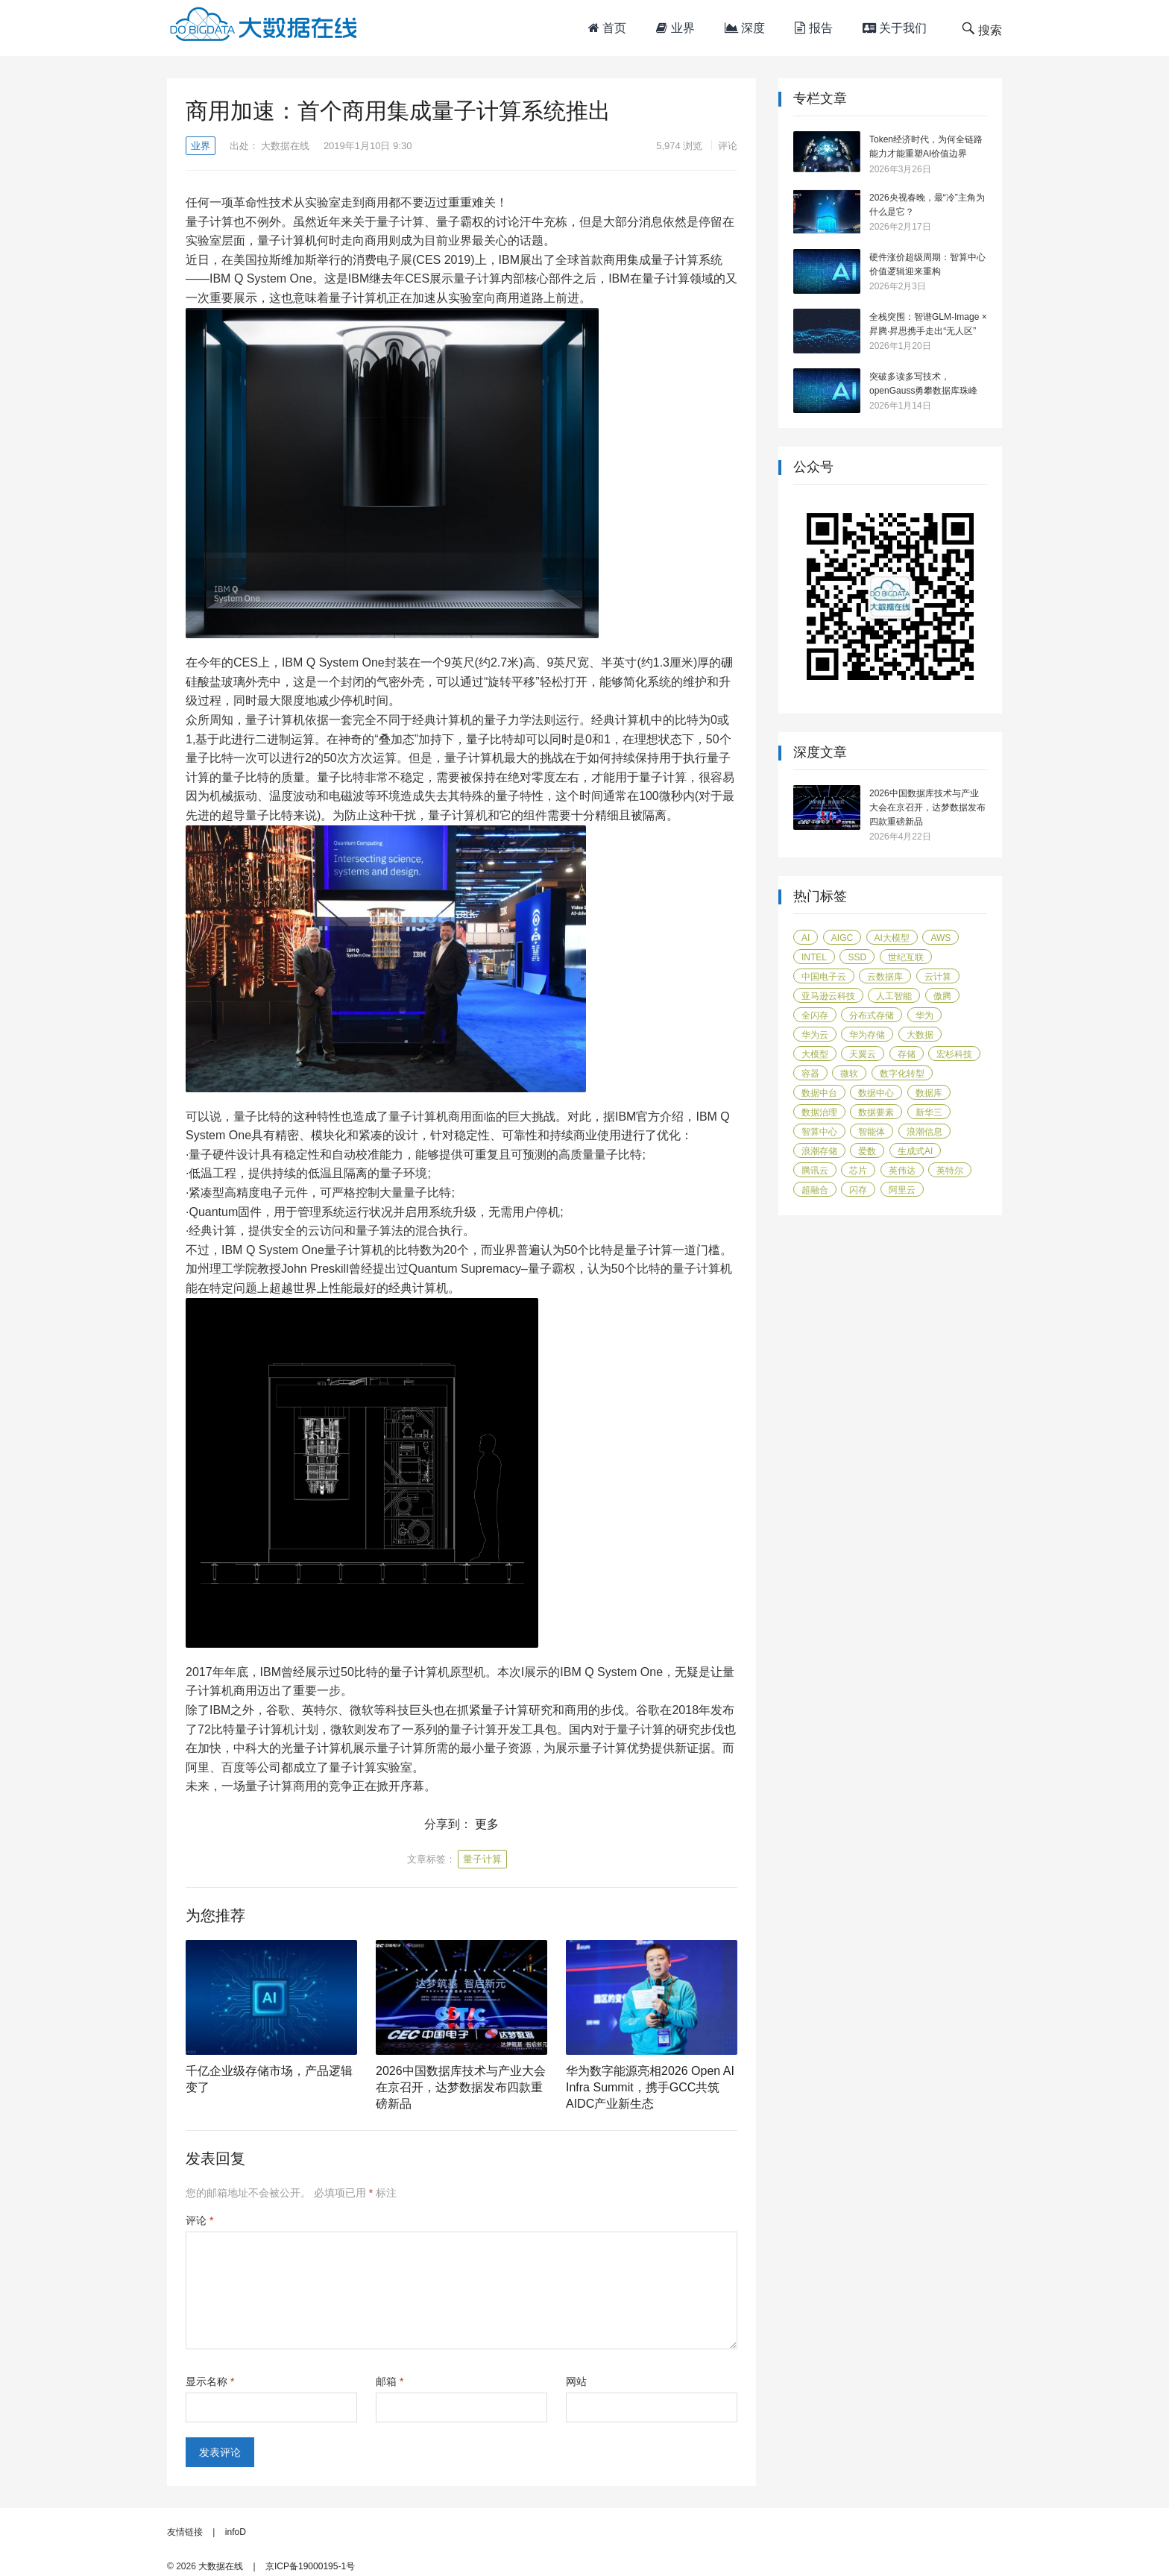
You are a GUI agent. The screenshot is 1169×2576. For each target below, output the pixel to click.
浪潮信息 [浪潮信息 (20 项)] (924, 1132)
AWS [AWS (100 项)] (940, 938)
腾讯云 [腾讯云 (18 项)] (814, 1170)
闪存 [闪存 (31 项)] (858, 1190)
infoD (235, 2532)
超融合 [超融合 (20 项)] (814, 1190)
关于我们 (895, 28)
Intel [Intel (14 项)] (814, 957)
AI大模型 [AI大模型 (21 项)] (892, 938)
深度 (745, 28)
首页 (607, 28)
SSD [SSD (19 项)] (857, 957)
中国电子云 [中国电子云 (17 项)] (823, 976)
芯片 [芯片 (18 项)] (858, 1170)
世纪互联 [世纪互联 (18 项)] (906, 957)
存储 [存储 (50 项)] (907, 1054)
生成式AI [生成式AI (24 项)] (915, 1151)
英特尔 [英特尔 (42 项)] (949, 1170)
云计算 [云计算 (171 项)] (937, 976)
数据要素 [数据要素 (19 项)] (876, 1112)
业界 (675, 28)
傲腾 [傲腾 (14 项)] (942, 996)
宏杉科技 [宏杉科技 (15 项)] (954, 1054)
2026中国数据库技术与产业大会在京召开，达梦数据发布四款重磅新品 (461, 2087)
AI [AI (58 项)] (805, 938)
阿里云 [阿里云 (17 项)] (902, 1190)
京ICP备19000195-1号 (310, 2566)
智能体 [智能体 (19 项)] (871, 1132)
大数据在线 (285, 145)
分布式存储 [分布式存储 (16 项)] (871, 1015)
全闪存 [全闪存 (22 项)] (814, 1015)
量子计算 (482, 1859)
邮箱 (389, 2381)
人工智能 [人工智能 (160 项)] (894, 996)
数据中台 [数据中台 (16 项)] (819, 1093)
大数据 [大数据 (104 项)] (920, 1035)
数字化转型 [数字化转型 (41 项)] (902, 1073)
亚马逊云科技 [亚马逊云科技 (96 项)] (828, 996)
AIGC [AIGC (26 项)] (842, 938)
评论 (727, 145)
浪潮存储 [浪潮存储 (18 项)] (819, 1151)
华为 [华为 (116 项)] (924, 1015)
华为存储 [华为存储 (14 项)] (867, 1035)
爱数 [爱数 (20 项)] (867, 1151)
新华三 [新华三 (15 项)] (929, 1112)
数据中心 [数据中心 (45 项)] (876, 1093)
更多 (487, 1824)
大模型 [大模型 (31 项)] (814, 1054)
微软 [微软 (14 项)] (849, 1073)
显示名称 (210, 2381)
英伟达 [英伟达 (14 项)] (902, 1170)
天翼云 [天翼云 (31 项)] (862, 1054)
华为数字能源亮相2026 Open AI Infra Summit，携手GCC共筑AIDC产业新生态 (650, 2087)
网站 (576, 2381)
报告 (813, 28)
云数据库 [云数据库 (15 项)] (885, 976)
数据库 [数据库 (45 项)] (929, 1093)
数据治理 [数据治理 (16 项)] (819, 1112)
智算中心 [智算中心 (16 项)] (819, 1132)
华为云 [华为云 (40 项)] (814, 1035)
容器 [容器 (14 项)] (810, 1073)
